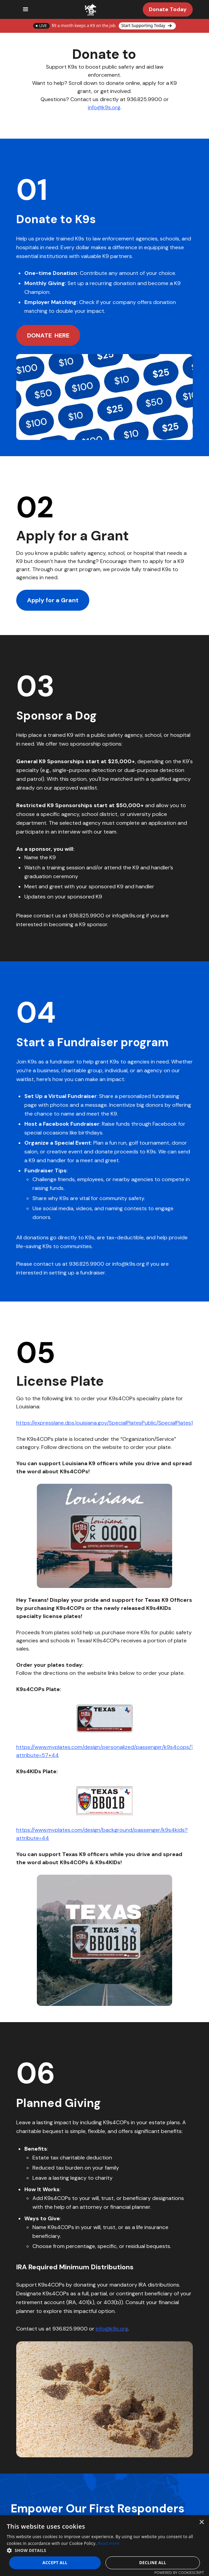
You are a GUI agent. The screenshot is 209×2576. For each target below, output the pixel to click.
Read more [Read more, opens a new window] (108, 2543)
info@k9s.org (104, 107)
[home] (89, 9)
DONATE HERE (48, 335)
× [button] (201, 2522)
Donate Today (168, 9)
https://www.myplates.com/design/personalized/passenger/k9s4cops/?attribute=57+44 (104, 1751)
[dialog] (104, 2545)
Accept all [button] (55, 2563)
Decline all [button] (152, 2563)
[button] (25, 9)
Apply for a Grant (52, 600)
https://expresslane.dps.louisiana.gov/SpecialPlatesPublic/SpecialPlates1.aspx (111, 1422)
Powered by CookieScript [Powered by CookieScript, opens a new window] (179, 2572)
